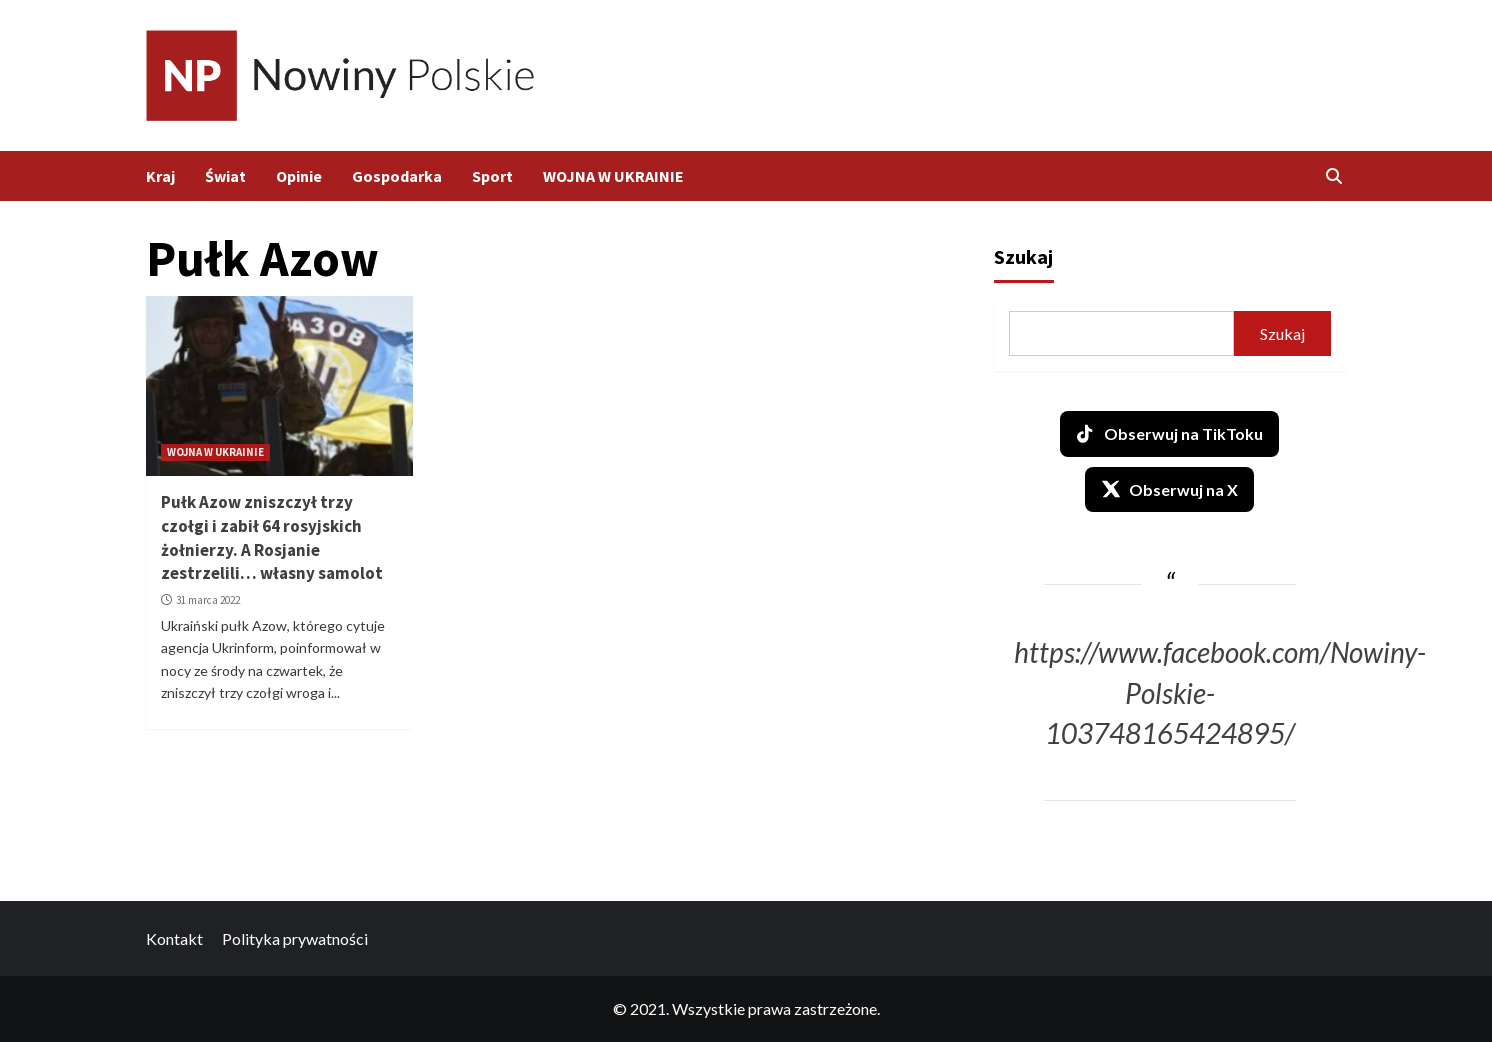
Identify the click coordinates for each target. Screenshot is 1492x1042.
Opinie (299, 176)
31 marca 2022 (208, 600)
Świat (225, 176)
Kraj (160, 176)
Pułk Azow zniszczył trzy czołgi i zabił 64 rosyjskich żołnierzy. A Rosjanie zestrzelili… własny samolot (272, 537)
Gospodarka (397, 176)
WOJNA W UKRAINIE (613, 176)
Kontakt (174, 938)
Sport (492, 176)
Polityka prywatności (295, 938)
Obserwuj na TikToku (1169, 434)
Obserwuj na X (1169, 489)
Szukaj (1023, 256)
